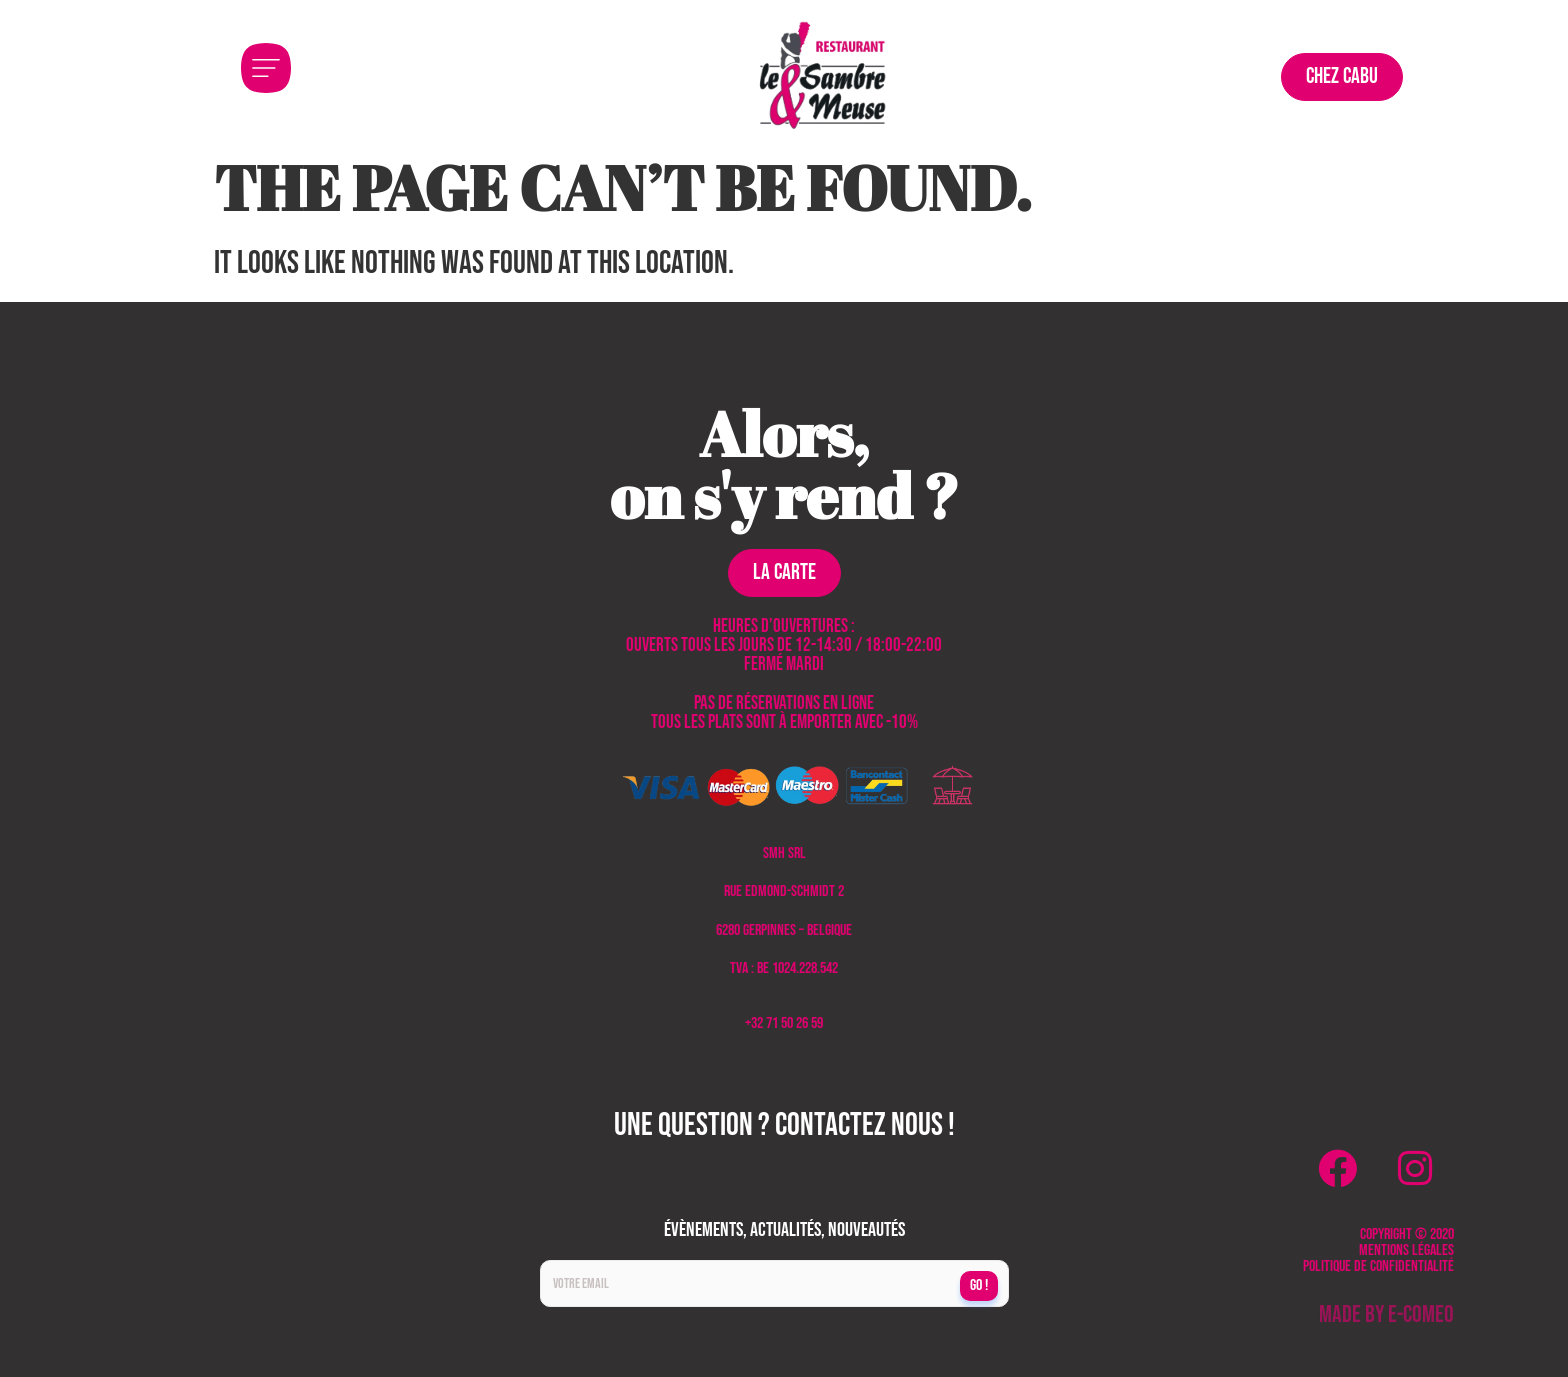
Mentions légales (1406, 1250)
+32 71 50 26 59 (784, 1023)
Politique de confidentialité (1378, 1266)
